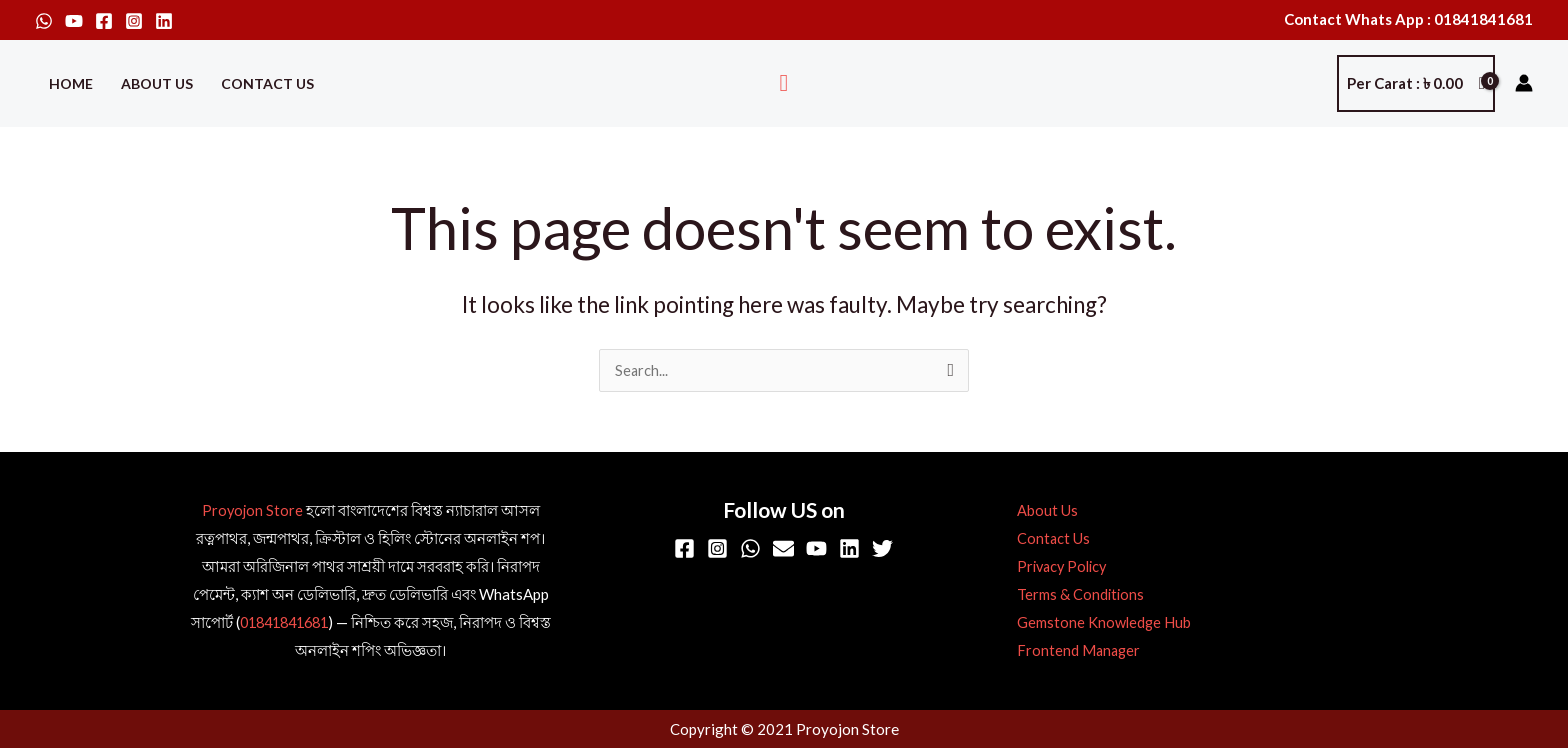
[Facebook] (104, 21)
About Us (157, 83)
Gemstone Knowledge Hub (1099, 623)
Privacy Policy (1059, 567)
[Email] (783, 549)
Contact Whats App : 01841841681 (1408, 19)
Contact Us (267, 83)
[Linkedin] (164, 21)
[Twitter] (882, 549)
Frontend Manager (1074, 651)
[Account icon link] (1524, 83)
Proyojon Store (252, 511)
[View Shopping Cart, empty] (1416, 83)
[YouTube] (74, 21)
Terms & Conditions (1075, 595)
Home (71, 83)
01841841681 (283, 623)
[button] (784, 83)
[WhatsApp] (44, 21)
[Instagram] (134, 21)
